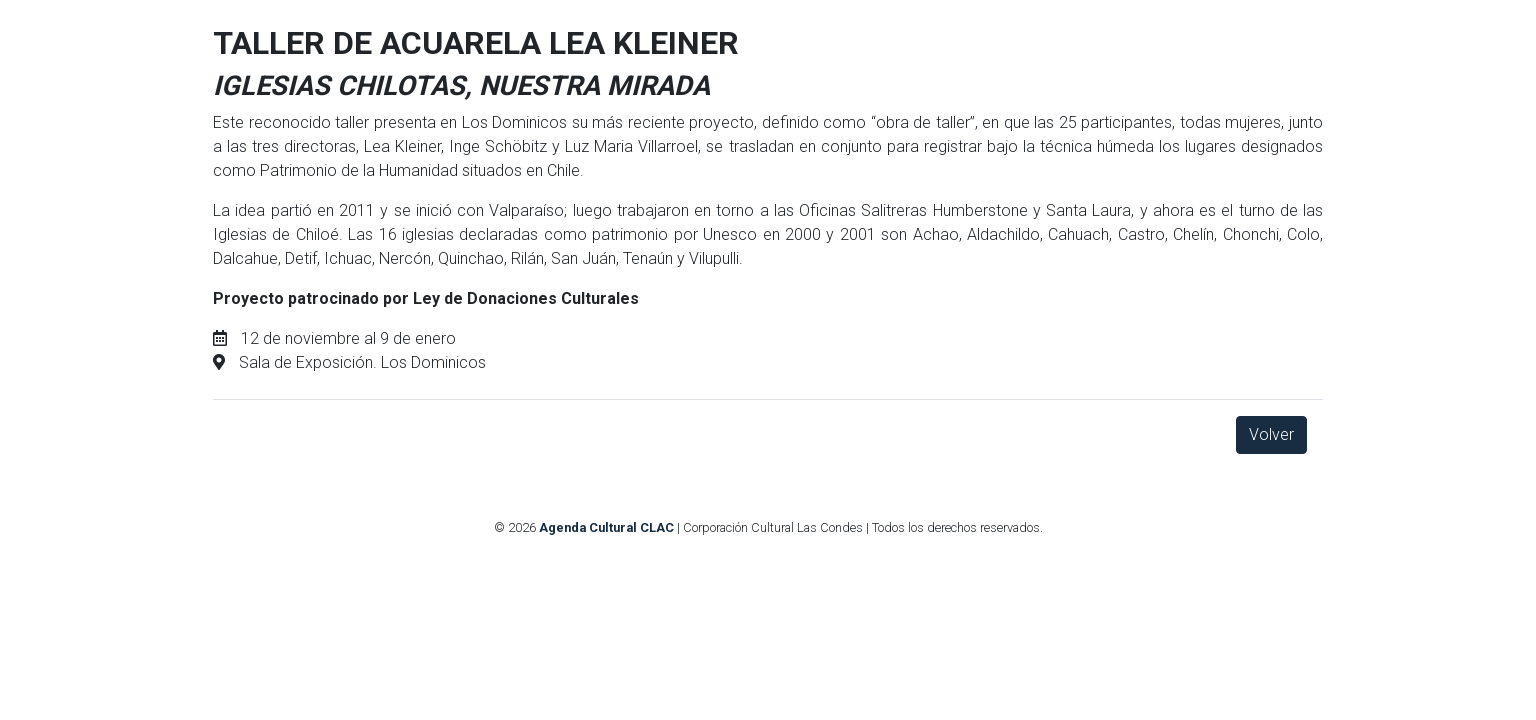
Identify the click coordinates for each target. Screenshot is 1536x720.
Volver (1271, 434)
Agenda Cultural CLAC (606, 527)
